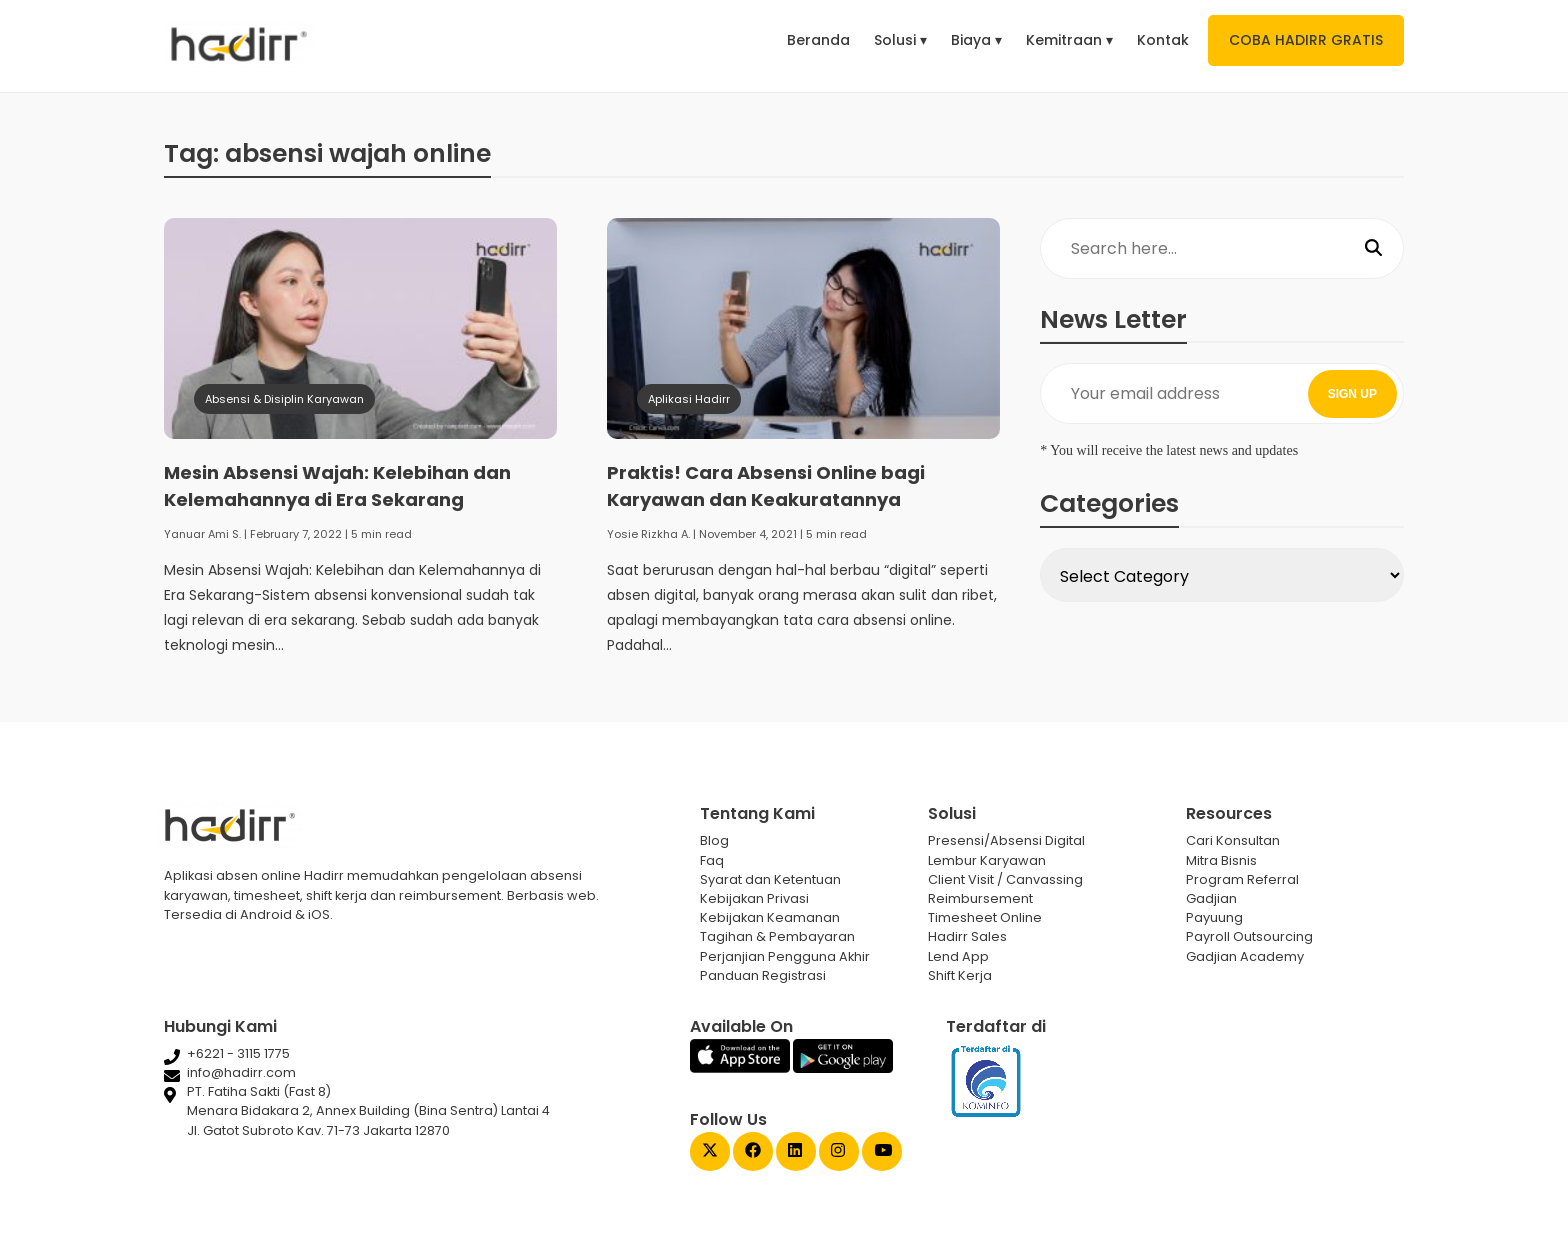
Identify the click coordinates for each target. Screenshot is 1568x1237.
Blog (714, 840)
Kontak (1163, 40)
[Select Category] (1222, 575)
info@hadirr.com (241, 1072)
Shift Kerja (960, 975)
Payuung (1214, 917)
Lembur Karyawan (987, 860)
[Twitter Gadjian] (710, 1152)
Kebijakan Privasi (754, 898)
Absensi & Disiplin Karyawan (284, 399)
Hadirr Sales (967, 936)
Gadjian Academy (1245, 956)
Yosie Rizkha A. (648, 534)
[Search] (1373, 249)
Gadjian (1211, 898)
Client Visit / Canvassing (1005, 879)
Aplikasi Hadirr (689, 399)
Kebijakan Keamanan (770, 917)
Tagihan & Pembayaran (777, 936)
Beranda (818, 40)
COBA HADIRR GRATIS (1306, 40)
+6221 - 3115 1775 (238, 1053)
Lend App (958, 956)
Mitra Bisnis (1221, 860)
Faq (712, 860)
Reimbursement (980, 898)
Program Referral (1242, 879)
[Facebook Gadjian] (753, 1152)
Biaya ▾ (976, 40)
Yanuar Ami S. (202, 534)
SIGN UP (1352, 394)
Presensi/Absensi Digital (1006, 840)
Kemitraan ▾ (1069, 40)
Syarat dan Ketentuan (770, 879)
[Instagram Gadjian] (839, 1152)
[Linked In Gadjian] (796, 1152)
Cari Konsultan (1233, 840)
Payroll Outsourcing (1249, 936)
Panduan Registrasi (763, 975)
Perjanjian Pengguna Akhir (785, 956)
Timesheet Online (985, 917)
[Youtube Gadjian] (882, 1152)
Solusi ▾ (900, 40)
